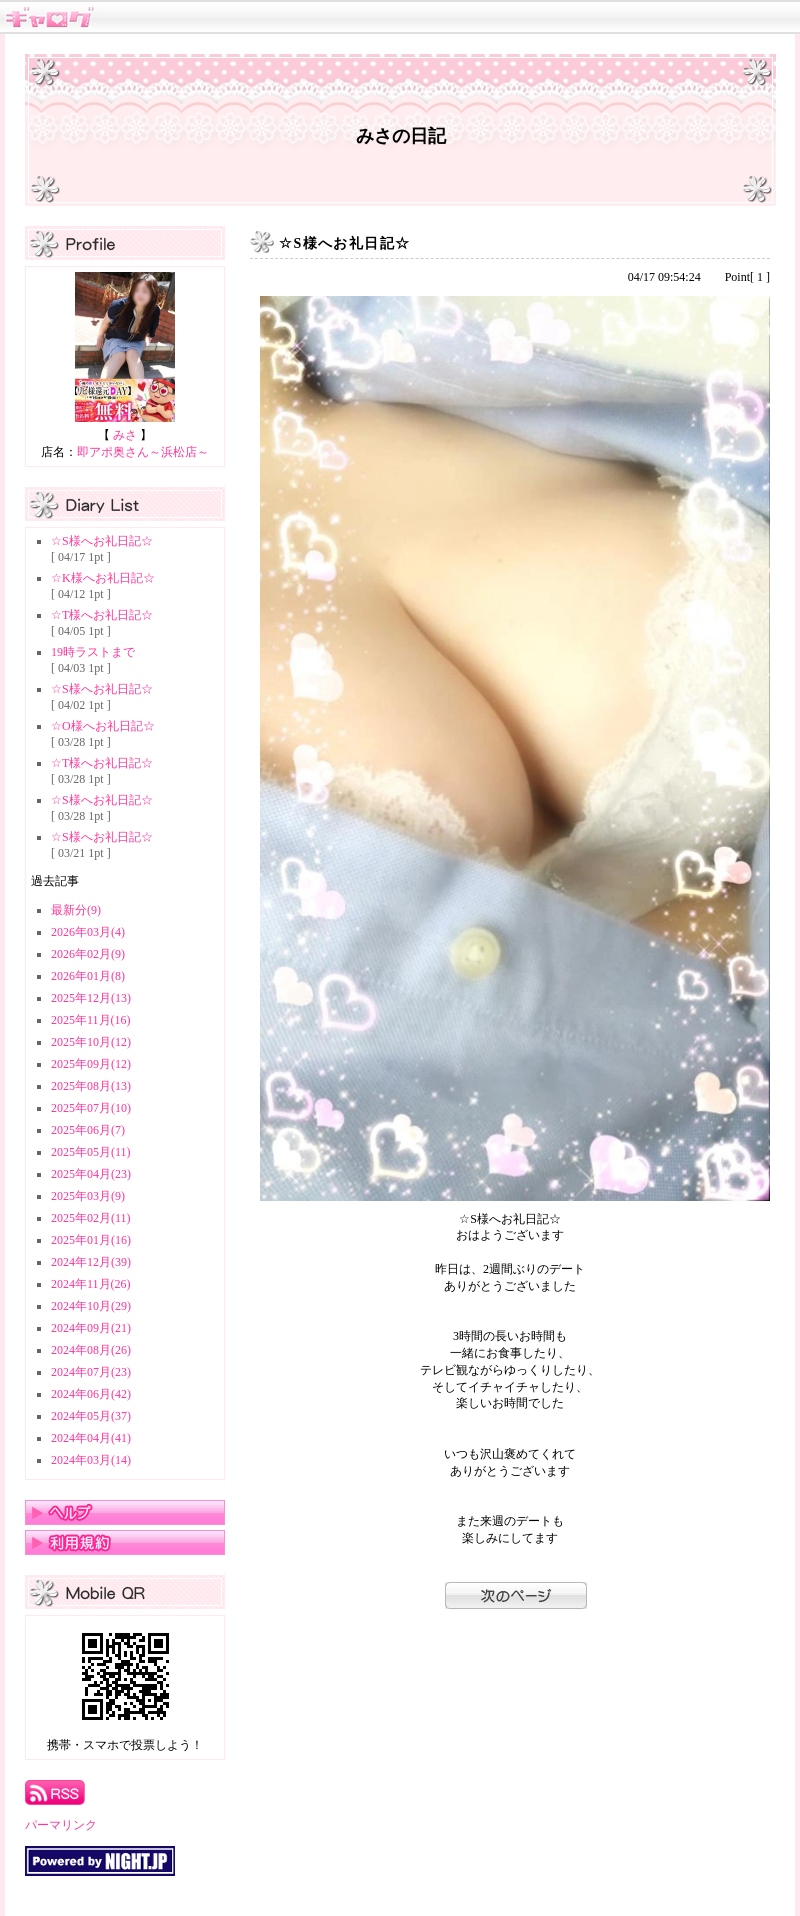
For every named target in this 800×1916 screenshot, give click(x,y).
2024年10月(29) (91, 1306)
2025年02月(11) (91, 1218)
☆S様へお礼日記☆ (102, 541)
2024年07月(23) (91, 1372)
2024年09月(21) (91, 1328)
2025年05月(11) (91, 1152)
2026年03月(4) (88, 932)
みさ (125, 435)
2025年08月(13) (91, 1086)
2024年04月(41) (91, 1438)
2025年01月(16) (91, 1240)
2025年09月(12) (91, 1064)
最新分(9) (76, 910)
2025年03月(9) (88, 1196)
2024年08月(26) (91, 1350)
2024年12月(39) (91, 1262)
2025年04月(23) (91, 1174)
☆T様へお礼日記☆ (102, 615)
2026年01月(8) (88, 976)
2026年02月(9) (88, 954)
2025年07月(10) (91, 1108)
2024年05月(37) (91, 1416)
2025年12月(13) (91, 998)
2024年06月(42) (91, 1394)
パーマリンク (61, 1825)
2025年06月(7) (88, 1130)
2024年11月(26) (91, 1284)
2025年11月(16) (91, 1020)
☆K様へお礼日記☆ (103, 578)
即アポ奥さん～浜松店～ (143, 452)
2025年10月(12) (91, 1042)
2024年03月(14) (91, 1460)
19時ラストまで (93, 652)
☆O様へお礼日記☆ (103, 726)
